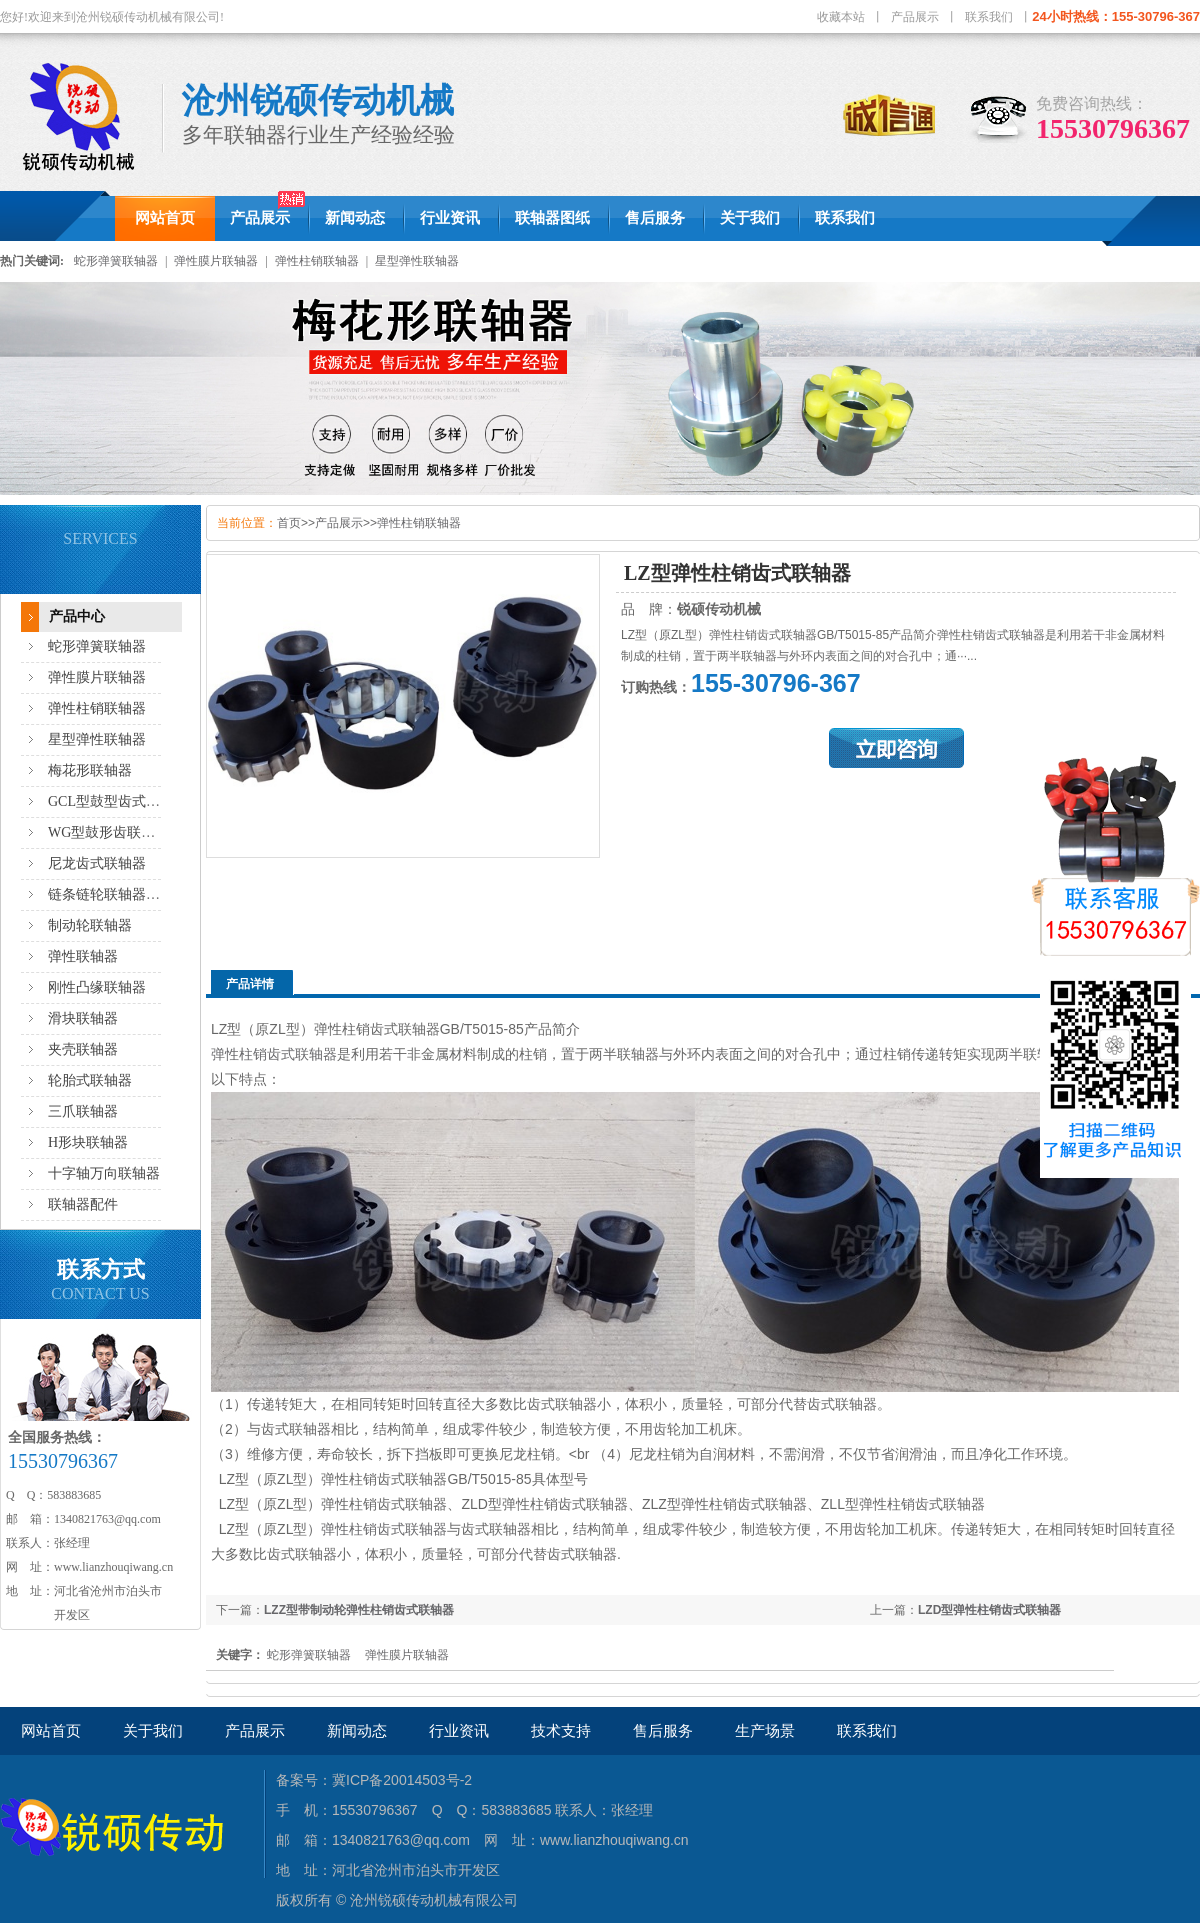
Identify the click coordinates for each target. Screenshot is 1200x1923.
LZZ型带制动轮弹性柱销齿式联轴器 (359, 1610)
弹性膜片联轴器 (216, 261)
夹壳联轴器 (83, 1049)
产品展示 (915, 17)
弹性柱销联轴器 (317, 261)
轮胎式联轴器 (90, 1080)
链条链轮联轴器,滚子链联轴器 (141, 894)
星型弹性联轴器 (417, 261)
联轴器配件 (83, 1204)
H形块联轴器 (88, 1142)
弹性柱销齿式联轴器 (274, 1054)
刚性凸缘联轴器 (97, 987)
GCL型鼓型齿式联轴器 (118, 801)
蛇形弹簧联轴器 (116, 261)
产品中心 (77, 616)
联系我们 (989, 17)
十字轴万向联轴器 (104, 1173)
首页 (289, 523)
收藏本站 (841, 17)
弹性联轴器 (83, 956)
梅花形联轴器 (90, 770)
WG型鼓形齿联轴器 (108, 832)
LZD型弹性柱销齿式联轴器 (989, 1610)
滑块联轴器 (83, 1018)
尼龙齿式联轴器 (97, 863)
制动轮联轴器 (90, 925)
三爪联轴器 (83, 1111)
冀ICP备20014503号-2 (402, 1780)
